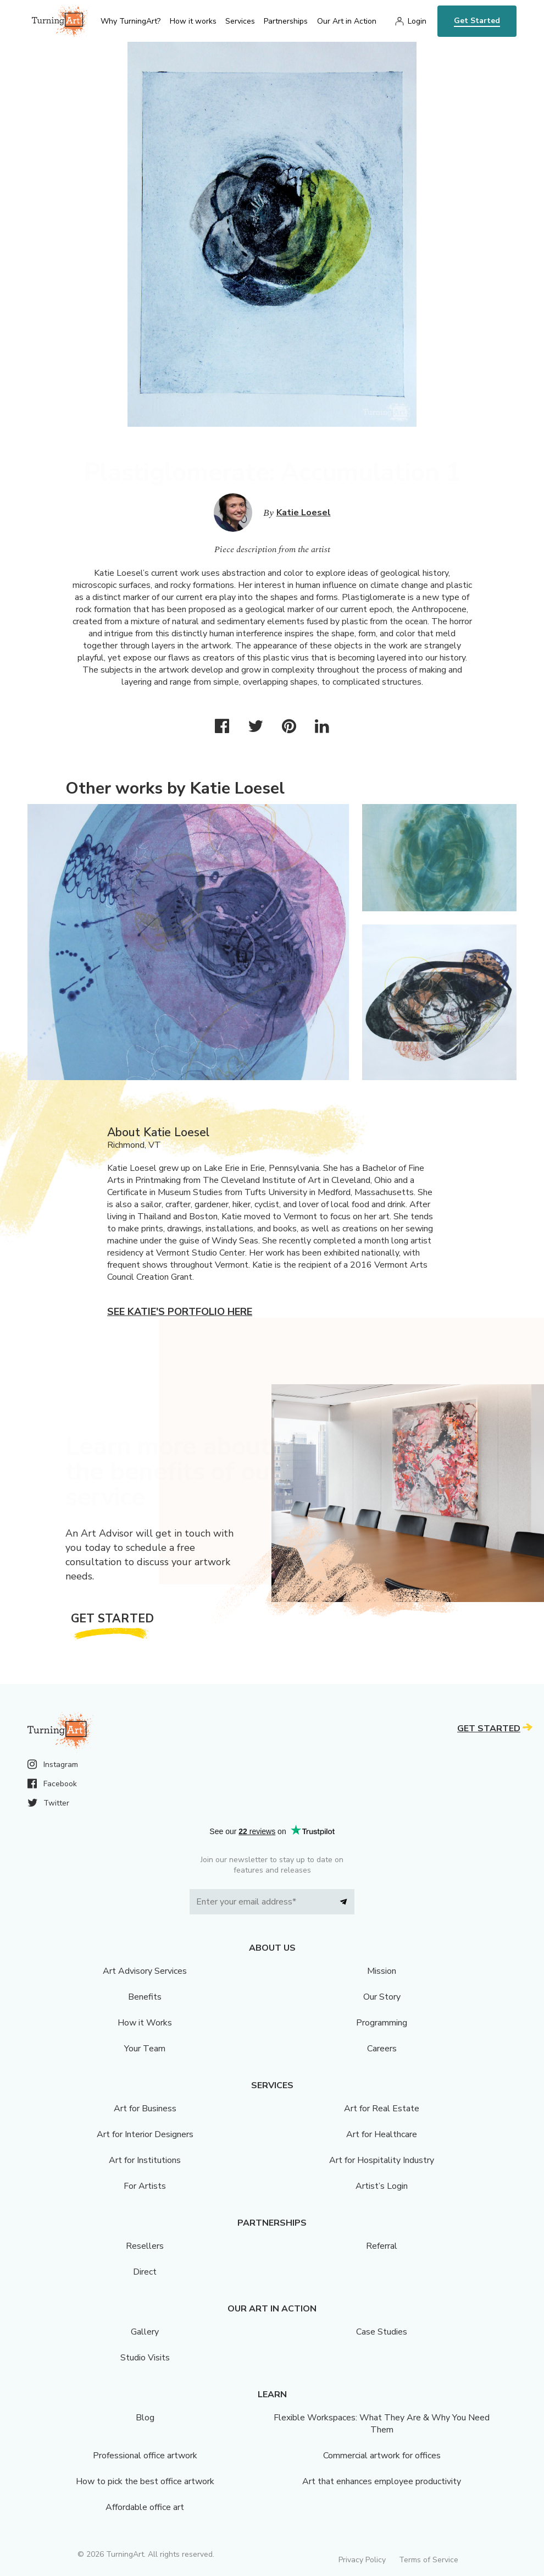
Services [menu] (240, 21)
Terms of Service (428, 2560)
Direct (145, 2272)
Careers (382, 2049)
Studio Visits (145, 2358)
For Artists (145, 2186)
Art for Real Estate (381, 2108)
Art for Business (145, 2108)
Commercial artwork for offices (382, 2456)
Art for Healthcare (381, 2134)
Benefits (145, 1997)
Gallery (145, 2332)
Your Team (144, 2049)
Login (417, 21)
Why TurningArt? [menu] (130, 21)
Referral (381, 2246)
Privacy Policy (362, 2560)
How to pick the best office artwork (145, 2481)
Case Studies (381, 2332)
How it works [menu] (193, 21)
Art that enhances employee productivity (381, 2481)
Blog (145, 2418)
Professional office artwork (145, 2456)
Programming (381, 2023)
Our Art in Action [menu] (346, 21)
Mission (381, 1971)
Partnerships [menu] (286, 21)
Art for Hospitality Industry (381, 2160)
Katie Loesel (303, 513)
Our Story (382, 1997)
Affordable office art (145, 2507)
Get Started (477, 20)
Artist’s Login (382, 2186)
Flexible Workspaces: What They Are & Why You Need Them (382, 2424)
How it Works (145, 2023)
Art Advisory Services (145, 1971)
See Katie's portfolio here (179, 1311)
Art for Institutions (145, 2160)
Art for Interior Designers (145, 2134)
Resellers (145, 2246)
